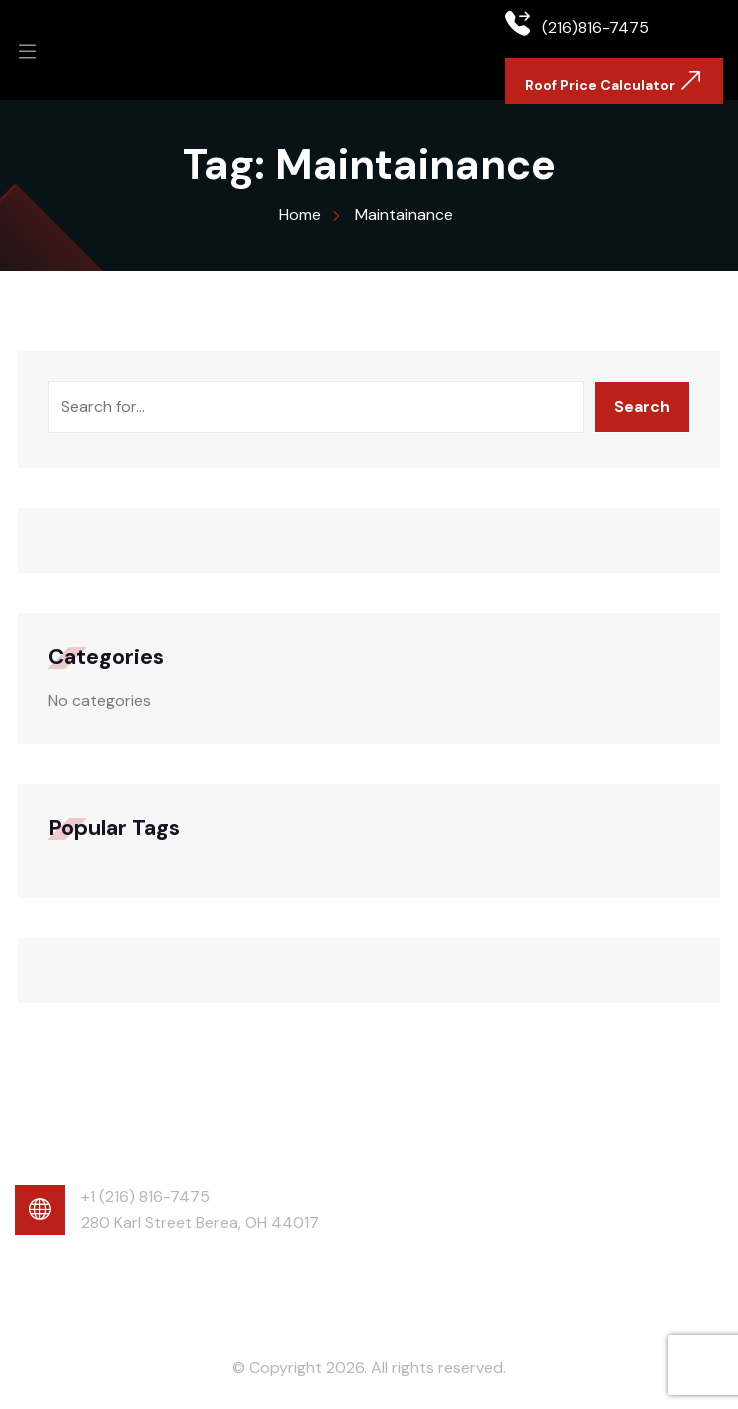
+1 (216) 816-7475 (145, 1196)
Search (642, 406)
